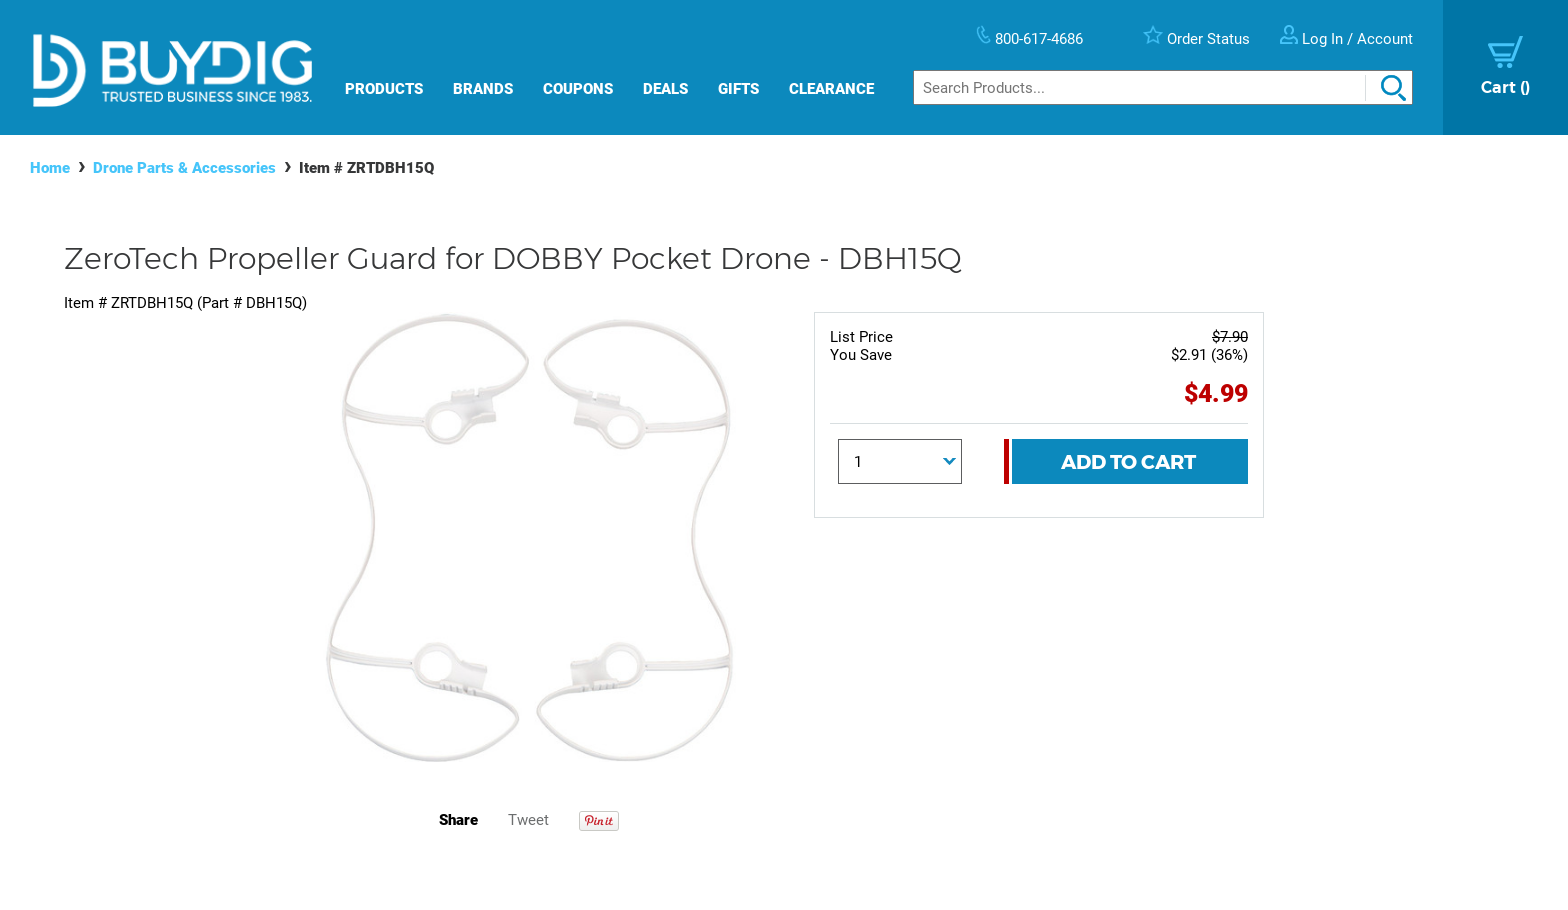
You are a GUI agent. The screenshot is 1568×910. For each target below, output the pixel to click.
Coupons (578, 89)
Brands (483, 89)
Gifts (738, 89)
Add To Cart (1128, 462)
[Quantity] (900, 461)
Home (50, 168)
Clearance (831, 89)
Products (384, 89)
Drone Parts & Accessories (184, 168)
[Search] (1163, 87)
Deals (665, 89)
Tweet (528, 820)
